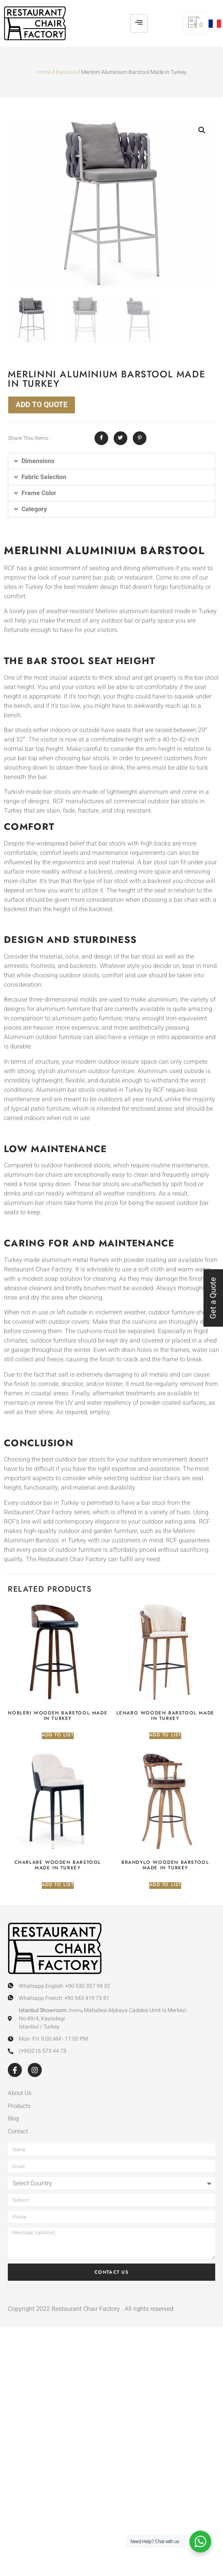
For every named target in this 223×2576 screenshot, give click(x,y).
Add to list (58, 1735)
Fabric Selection (43, 477)
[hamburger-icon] (139, 23)
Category (34, 509)
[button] (202, 130)
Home (44, 72)
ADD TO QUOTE (42, 404)
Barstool (66, 72)
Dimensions (37, 461)
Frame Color (38, 493)
